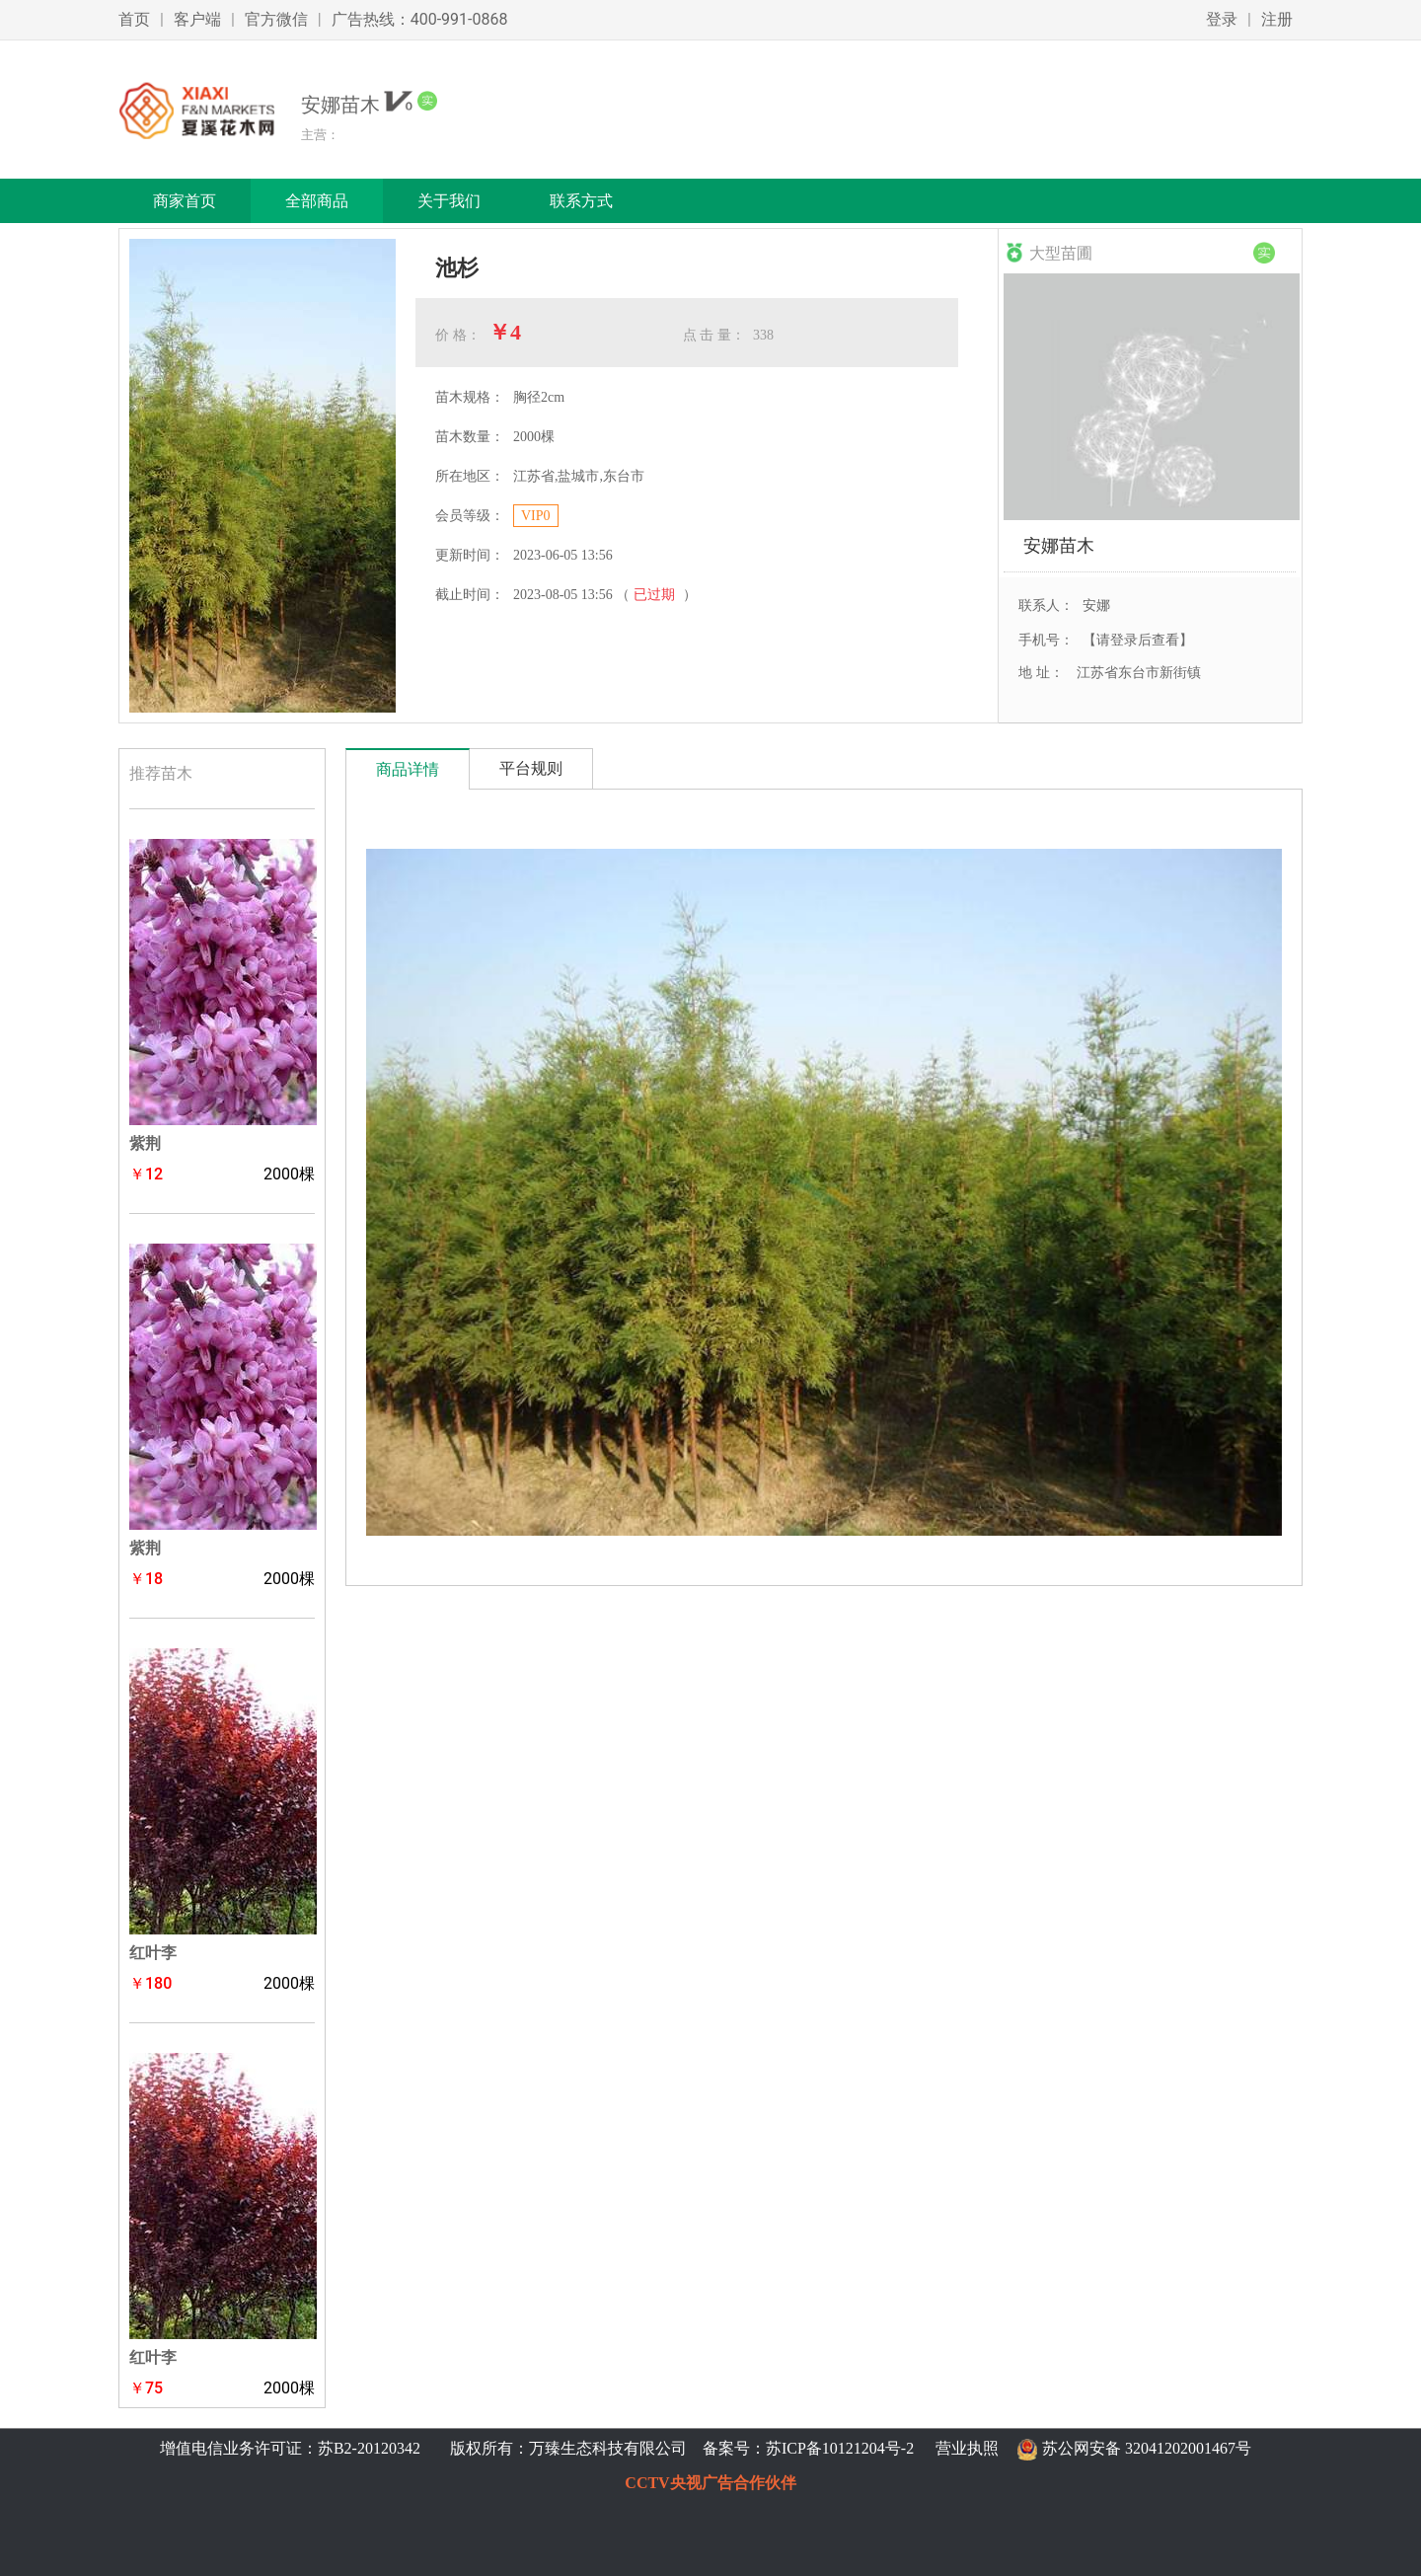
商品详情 (407, 769)
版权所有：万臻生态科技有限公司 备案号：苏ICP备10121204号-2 (678, 2448)
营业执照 (967, 2448)
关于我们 (449, 200)
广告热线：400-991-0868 (420, 19)
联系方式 (581, 200)
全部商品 (316, 200)
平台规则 (530, 768)
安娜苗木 (1058, 545)
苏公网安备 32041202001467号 (1146, 2448)
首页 (134, 19)
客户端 (197, 19)
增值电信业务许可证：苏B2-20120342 (292, 2448)
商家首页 (184, 200)
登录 (1221, 19)
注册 (1277, 19)
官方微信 (276, 19)
